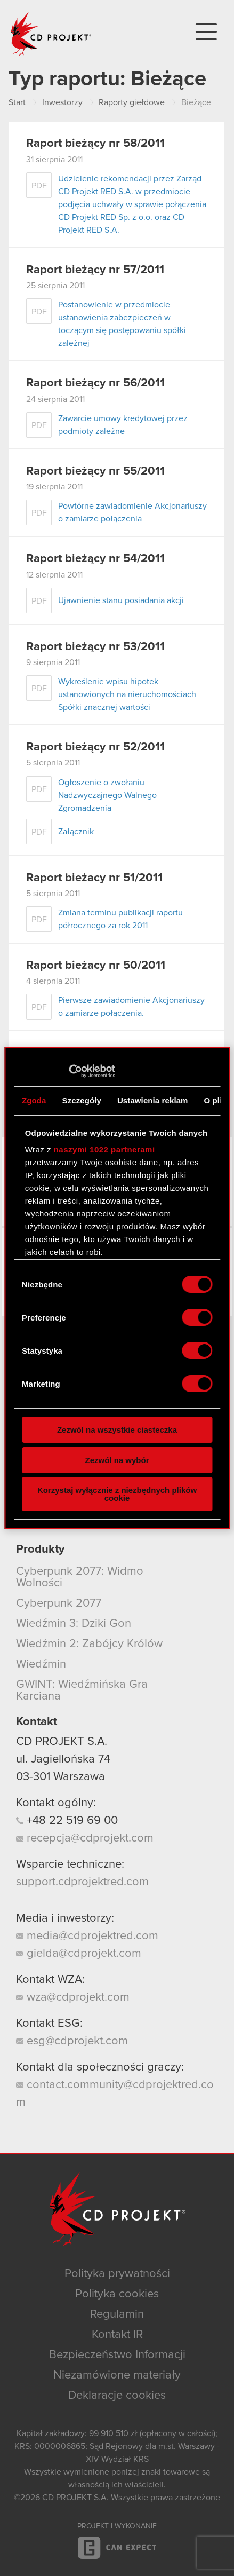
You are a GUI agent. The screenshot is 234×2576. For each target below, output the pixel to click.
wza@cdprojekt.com (73, 1997)
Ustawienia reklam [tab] (152, 1100)
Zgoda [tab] (34, 1100)
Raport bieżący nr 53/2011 (95, 647)
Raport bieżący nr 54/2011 (95, 559)
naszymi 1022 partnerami (104, 1149)
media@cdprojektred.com (87, 1936)
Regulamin (117, 2314)
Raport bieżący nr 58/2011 (95, 143)
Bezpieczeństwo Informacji (117, 2355)
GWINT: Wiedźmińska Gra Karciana (82, 1690)
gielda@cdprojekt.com (78, 1953)
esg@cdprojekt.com (72, 2041)
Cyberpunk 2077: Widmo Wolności (79, 1577)
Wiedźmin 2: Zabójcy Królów (89, 1644)
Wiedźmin (41, 1664)
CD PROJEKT (51, 34)
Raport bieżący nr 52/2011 (95, 747)
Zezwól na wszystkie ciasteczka (117, 1429)
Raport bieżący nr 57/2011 (95, 270)
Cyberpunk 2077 (58, 1603)
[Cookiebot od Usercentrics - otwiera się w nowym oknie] (68, 1071)
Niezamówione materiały (117, 2375)
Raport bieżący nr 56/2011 (95, 383)
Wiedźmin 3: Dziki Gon (73, 1624)
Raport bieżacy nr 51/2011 (94, 878)
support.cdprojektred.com (82, 1882)
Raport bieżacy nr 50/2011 (95, 965)
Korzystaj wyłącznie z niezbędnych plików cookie (117, 1494)
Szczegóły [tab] (81, 1100)
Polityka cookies (117, 2294)
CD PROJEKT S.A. (61, 1742)
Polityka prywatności (117, 2274)
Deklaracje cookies (117, 2395)
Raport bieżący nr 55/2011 (95, 471)
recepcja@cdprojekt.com (85, 1838)
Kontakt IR (117, 2335)
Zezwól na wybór (117, 1460)
